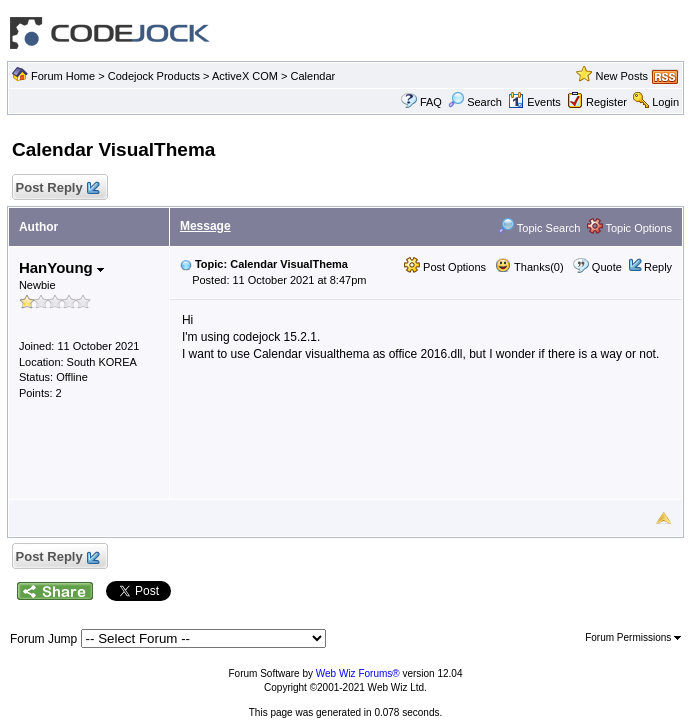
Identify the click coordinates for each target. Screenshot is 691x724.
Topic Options (630, 228)
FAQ (431, 102)
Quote (607, 267)
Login (665, 102)
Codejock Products (154, 76)
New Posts (621, 76)
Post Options (445, 267)
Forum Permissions (633, 637)
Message (205, 226)
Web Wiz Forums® (358, 673)
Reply (658, 267)
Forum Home (63, 76)
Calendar (313, 76)
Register (606, 102)
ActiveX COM (245, 76)
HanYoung (61, 267)
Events (534, 102)
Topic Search (539, 228)
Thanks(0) (529, 267)
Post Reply (57, 188)
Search (475, 102)
